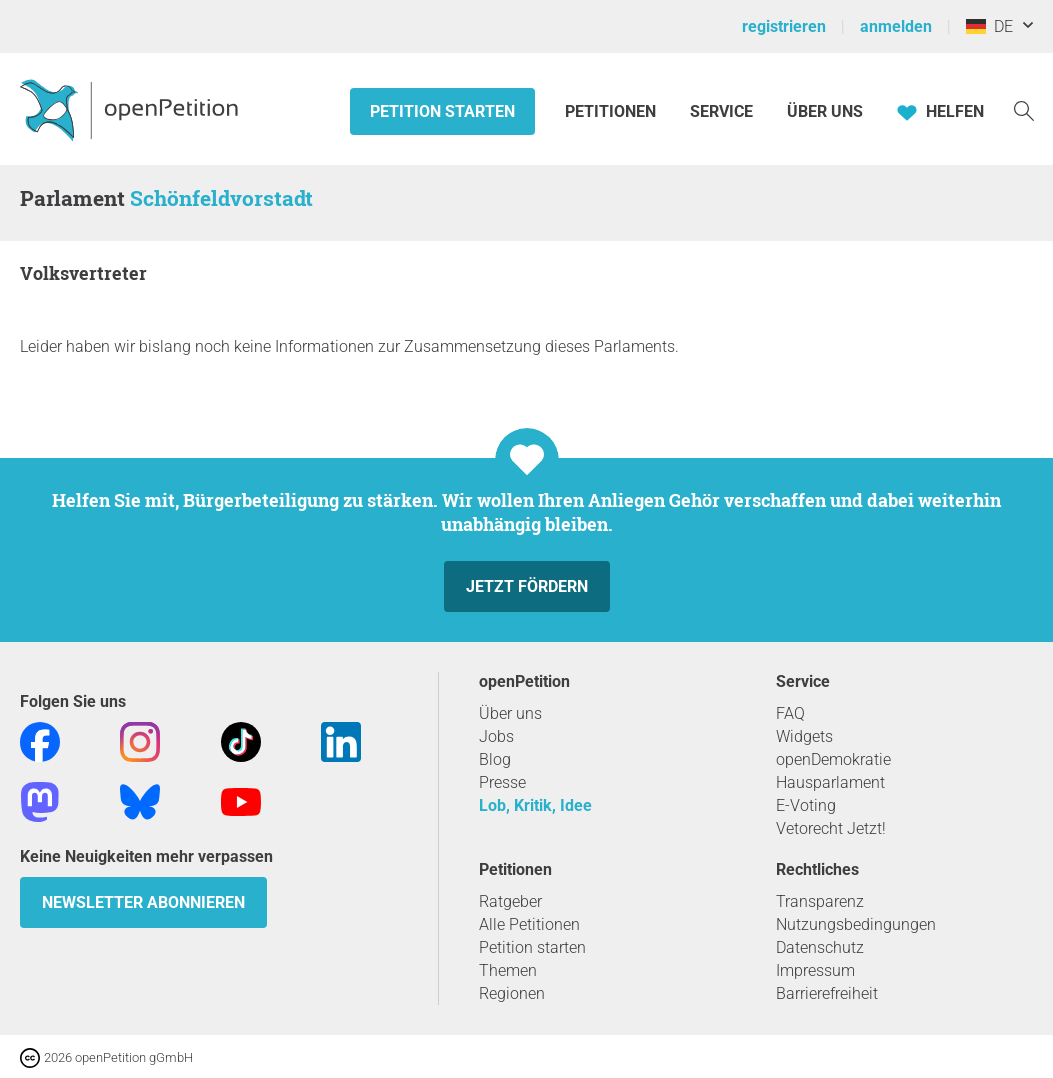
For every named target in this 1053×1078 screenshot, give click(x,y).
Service (721, 111)
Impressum (815, 970)
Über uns (510, 713)
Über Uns (825, 111)
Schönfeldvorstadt (221, 198)
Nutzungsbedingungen (856, 924)
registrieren (784, 26)
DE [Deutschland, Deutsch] (989, 26)
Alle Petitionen (529, 924)
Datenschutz (820, 947)
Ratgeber (510, 901)
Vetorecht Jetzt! (831, 828)
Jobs (496, 736)
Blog (495, 759)
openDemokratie (833, 759)
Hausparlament (830, 782)
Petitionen (612, 111)
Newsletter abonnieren (143, 902)
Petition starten (442, 111)
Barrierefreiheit (827, 993)
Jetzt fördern (527, 586)
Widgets (804, 736)
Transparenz (820, 901)
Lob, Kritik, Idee (535, 805)
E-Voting (806, 805)
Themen (508, 970)
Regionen (512, 993)
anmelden (896, 26)
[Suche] (1024, 109)
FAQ (790, 713)
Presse (502, 782)
